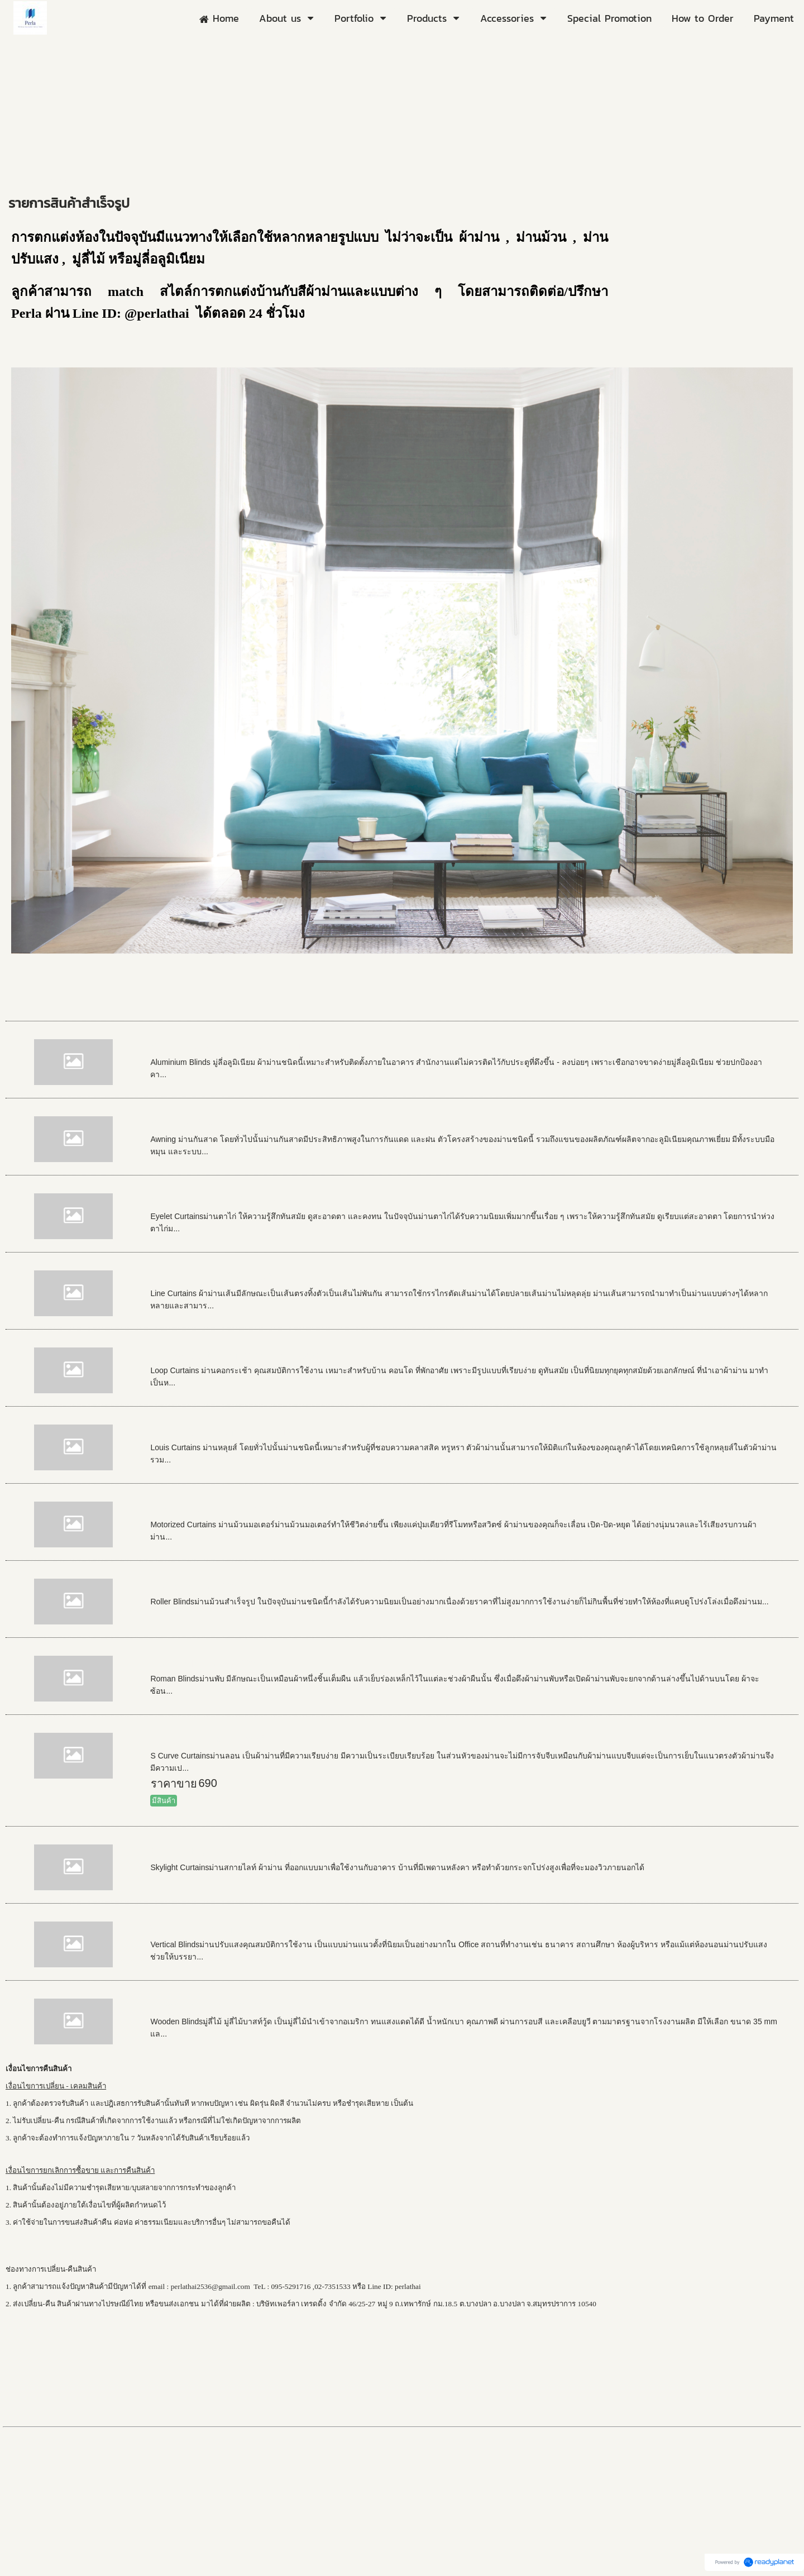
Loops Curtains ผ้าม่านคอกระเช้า (235, 1355)
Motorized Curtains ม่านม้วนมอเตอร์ (242, 1509)
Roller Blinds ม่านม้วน (207, 1586)
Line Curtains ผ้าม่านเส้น (213, 1278)
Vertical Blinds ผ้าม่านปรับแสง (227, 1929)
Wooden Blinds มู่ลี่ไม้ (205, 2006)
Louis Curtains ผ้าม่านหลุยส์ (221, 1432)
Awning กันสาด (189, 1124)
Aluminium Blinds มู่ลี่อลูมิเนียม (229, 1047)
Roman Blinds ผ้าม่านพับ (213, 1663)
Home (18, 180)
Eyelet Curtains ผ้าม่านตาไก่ (222, 1201)
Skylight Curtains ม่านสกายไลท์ (231, 1852)
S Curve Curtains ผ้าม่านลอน (224, 1740)
